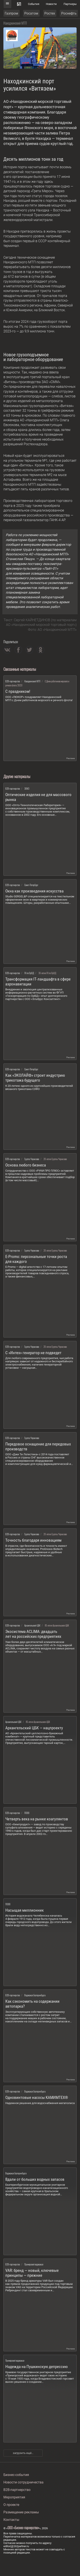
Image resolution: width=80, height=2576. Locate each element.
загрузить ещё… (23, 2453)
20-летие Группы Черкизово (55, 1159)
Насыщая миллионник (24, 1910)
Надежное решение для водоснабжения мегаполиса (40, 2103)
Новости (51, 4)
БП (19, 4)
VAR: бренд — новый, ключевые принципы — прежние (32, 2273)
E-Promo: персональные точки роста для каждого (36, 1259)
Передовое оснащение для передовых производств (38, 1446)
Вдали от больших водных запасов (34, 2179)
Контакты (11, 2520)
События (33, 4)
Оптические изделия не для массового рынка (38, 797)
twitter (29, 650)
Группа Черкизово (31, 1159)
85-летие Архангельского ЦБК (57, 1625)
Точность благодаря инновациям (33, 1540)
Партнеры (70, 4)
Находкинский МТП (15, 23)
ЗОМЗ (26, 788)
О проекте (11, 2505)
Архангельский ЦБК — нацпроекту (34, 1727)
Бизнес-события (16, 2475)
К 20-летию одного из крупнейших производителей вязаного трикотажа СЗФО (39, 1087)
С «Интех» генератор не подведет (33, 1352)
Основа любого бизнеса (25, 1165)
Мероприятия (14, 2497)
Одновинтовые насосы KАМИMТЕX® (36, 2097)
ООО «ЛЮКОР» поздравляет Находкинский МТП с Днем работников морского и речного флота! (39, 698)
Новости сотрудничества (23, 2482)
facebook (18, 650)
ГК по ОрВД (29, 973)
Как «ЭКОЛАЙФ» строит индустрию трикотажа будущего (35, 1078)
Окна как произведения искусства (34, 891)
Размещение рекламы (21, 2512)
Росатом (31, 13)
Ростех (49, 13)
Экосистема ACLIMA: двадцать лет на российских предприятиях (33, 1634)
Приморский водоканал (33, 2264)
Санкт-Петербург (31, 885)
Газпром (11, 13)
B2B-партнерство (12, 681)
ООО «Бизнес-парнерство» (23, 2527)
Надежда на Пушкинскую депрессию (36, 2366)
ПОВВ (26, 1813)
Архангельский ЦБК (32, 1625)
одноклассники (40, 650)
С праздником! (17, 691)
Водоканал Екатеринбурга (34, 1995)
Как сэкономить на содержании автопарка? (32, 2004)
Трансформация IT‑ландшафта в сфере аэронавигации (38, 981)
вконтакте (7, 650)
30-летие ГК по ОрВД (47, 973)
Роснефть (69, 13)
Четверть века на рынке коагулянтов (36, 1819)
